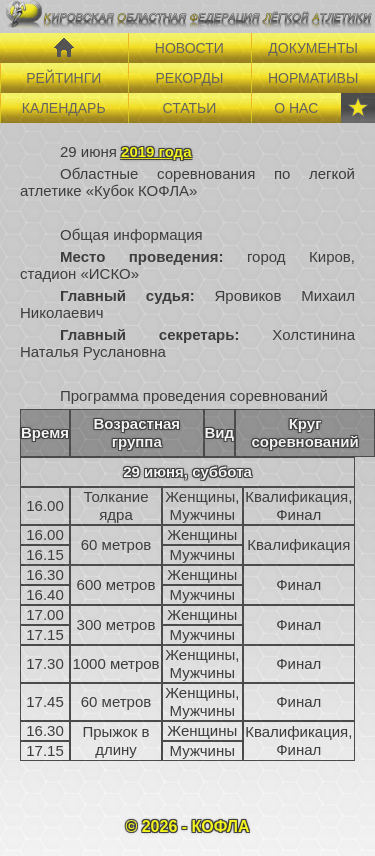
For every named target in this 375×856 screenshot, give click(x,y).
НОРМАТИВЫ (313, 78)
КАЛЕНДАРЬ (64, 108)
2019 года (156, 151)
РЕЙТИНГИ (63, 78)
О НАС (296, 108)
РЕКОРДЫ (189, 78)
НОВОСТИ (189, 48)
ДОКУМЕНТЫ (313, 48)
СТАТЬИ (189, 108)
